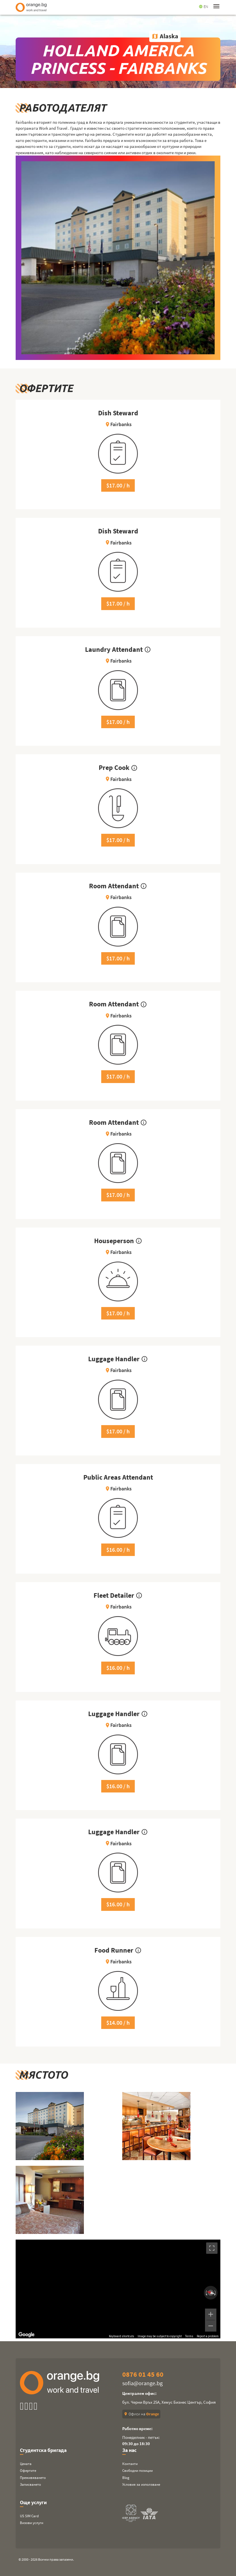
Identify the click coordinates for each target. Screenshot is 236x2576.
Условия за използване (141, 2484)
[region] (118, 2289)
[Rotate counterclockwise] (206, 2292)
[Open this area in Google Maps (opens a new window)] (26, 2334)
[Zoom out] (210, 2326)
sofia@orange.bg (142, 2383)
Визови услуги (31, 2522)
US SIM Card (29, 2516)
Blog (125, 2477)
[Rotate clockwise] (216, 2292)
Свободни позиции (137, 2470)
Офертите (28, 2470)
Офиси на (141, 2413)
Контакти (130, 2463)
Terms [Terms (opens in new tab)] (189, 2336)
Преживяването (33, 2477)
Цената (26, 2463)
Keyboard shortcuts (121, 2336)
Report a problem (208, 2336)
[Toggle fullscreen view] (212, 2248)
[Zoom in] (210, 2314)
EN (203, 6)
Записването (30, 2484)
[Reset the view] (210, 2292)
